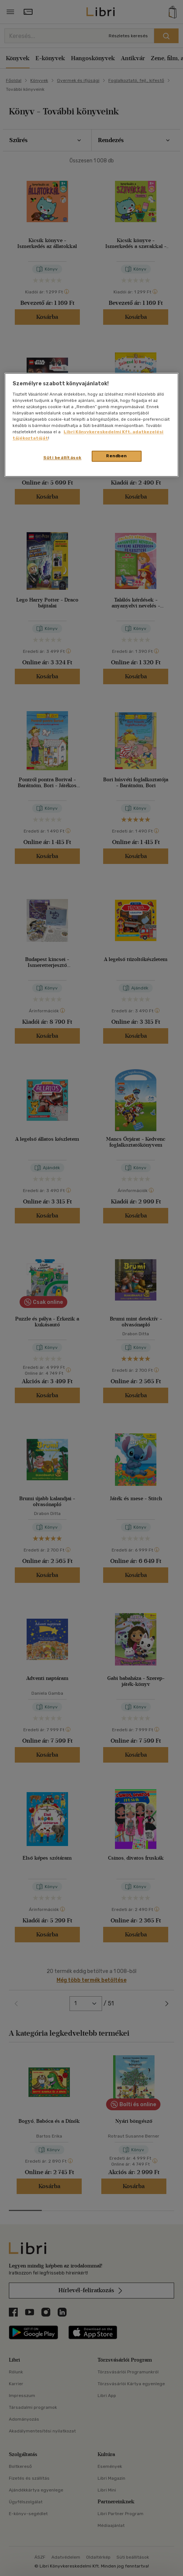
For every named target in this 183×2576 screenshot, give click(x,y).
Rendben (116, 455)
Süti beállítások (62, 457)
